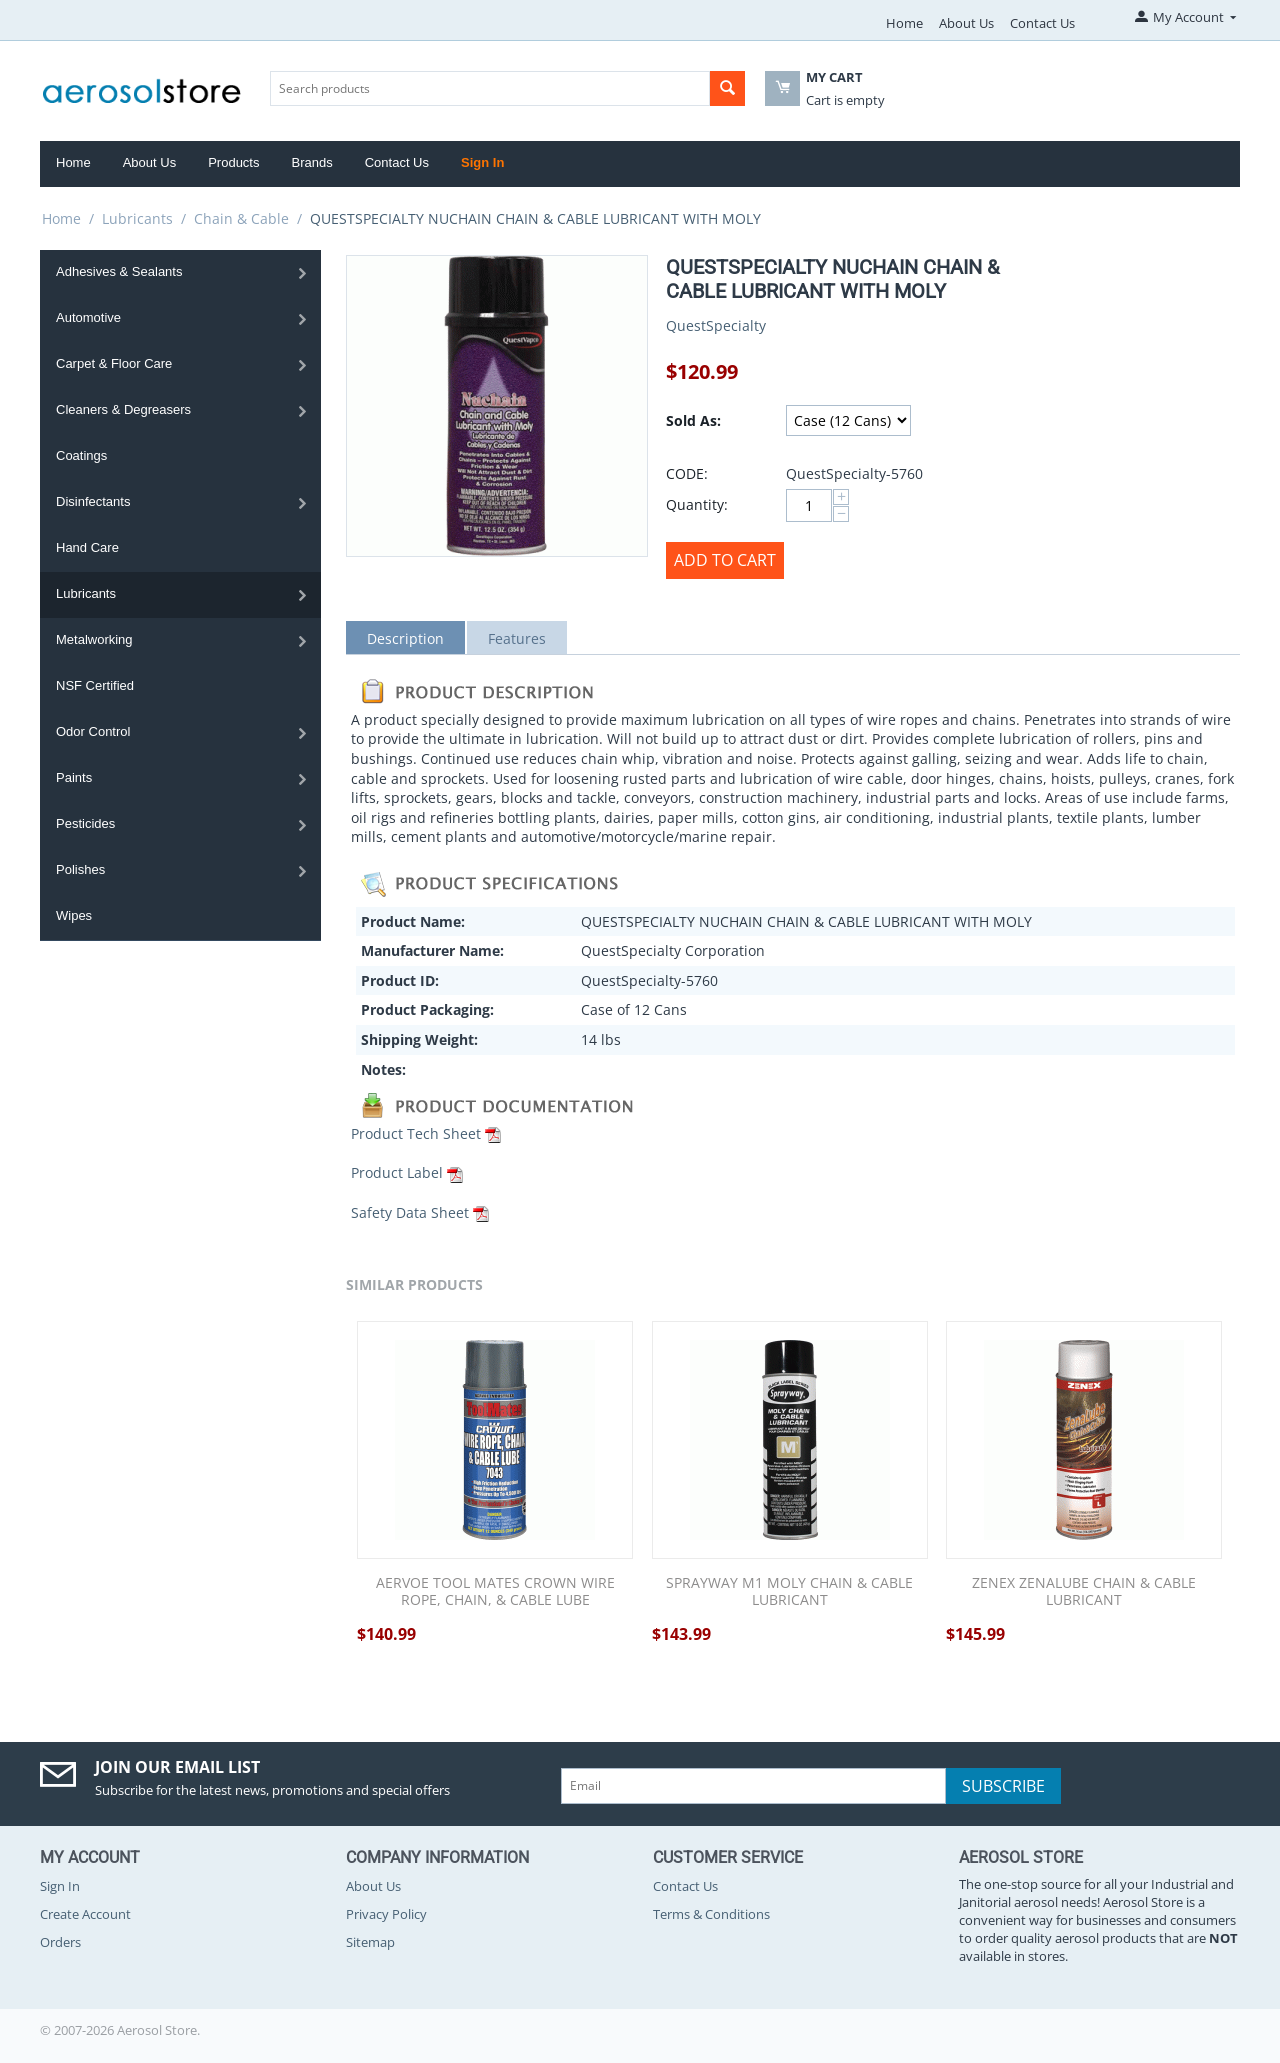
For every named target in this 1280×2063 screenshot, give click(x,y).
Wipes (74, 915)
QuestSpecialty (716, 325)
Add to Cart (725, 560)
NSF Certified (95, 685)
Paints (74, 777)
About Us (966, 23)
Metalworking (94, 639)
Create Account (85, 1914)
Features (517, 638)
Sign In (482, 162)
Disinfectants (93, 501)
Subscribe (1003, 1786)
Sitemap (370, 1942)
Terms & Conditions (711, 1914)
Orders (60, 1942)
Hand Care (87, 547)
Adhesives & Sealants (119, 271)
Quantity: (697, 504)
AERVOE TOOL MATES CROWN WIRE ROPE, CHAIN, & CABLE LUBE (495, 1592)
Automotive (88, 317)
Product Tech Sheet (416, 1133)
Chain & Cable (241, 218)
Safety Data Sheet (410, 1212)
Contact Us (1042, 23)
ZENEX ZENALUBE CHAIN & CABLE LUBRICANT (1084, 1592)
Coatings (81, 455)
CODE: (687, 473)
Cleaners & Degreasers (123, 409)
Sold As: (693, 420)
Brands (311, 162)
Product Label (397, 1172)
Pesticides (85, 823)
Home (904, 23)
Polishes (80, 869)
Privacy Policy (386, 1914)
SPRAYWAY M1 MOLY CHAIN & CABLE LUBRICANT (789, 1592)
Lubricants (137, 218)
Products (233, 162)
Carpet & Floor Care (114, 363)
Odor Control (93, 731)
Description (405, 638)
